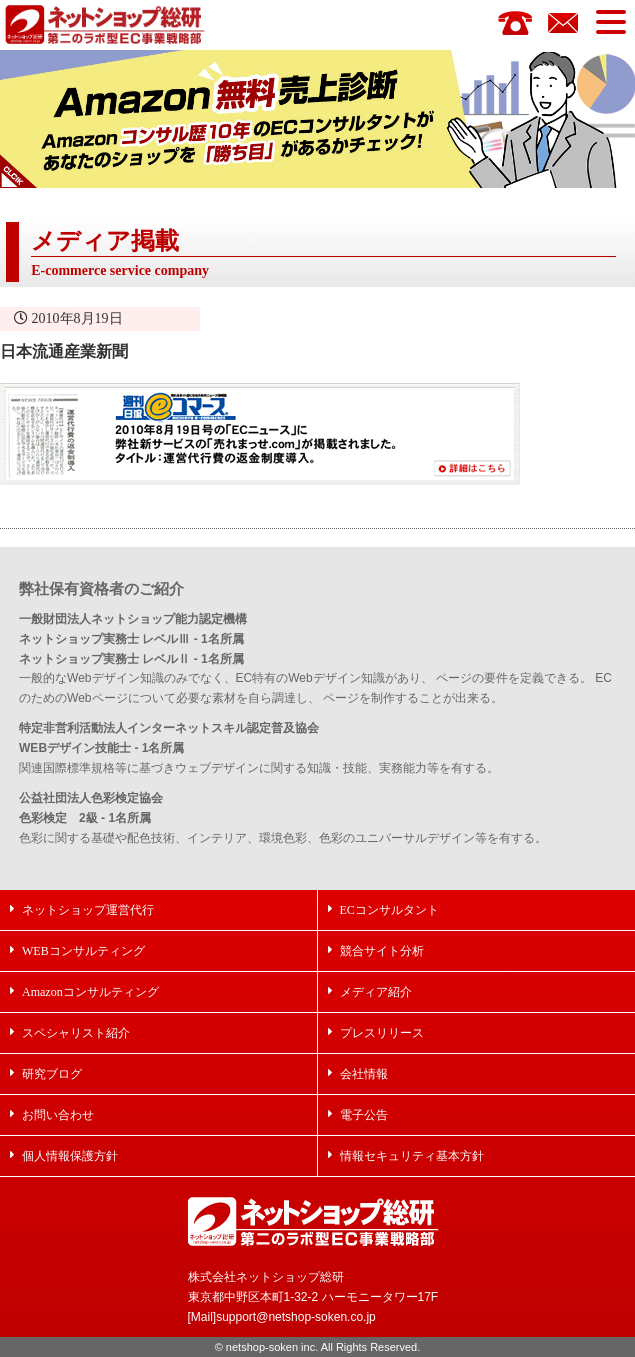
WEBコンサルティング (83, 950)
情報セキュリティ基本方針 (412, 1155)
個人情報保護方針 (70, 1155)
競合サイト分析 (382, 950)
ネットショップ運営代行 (88, 909)
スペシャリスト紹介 (76, 1032)
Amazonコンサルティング (90, 991)
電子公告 (364, 1114)
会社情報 (364, 1073)
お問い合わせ (58, 1114)
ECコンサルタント (389, 909)
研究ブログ (52, 1073)
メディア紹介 (376, 991)
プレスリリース (382, 1032)
